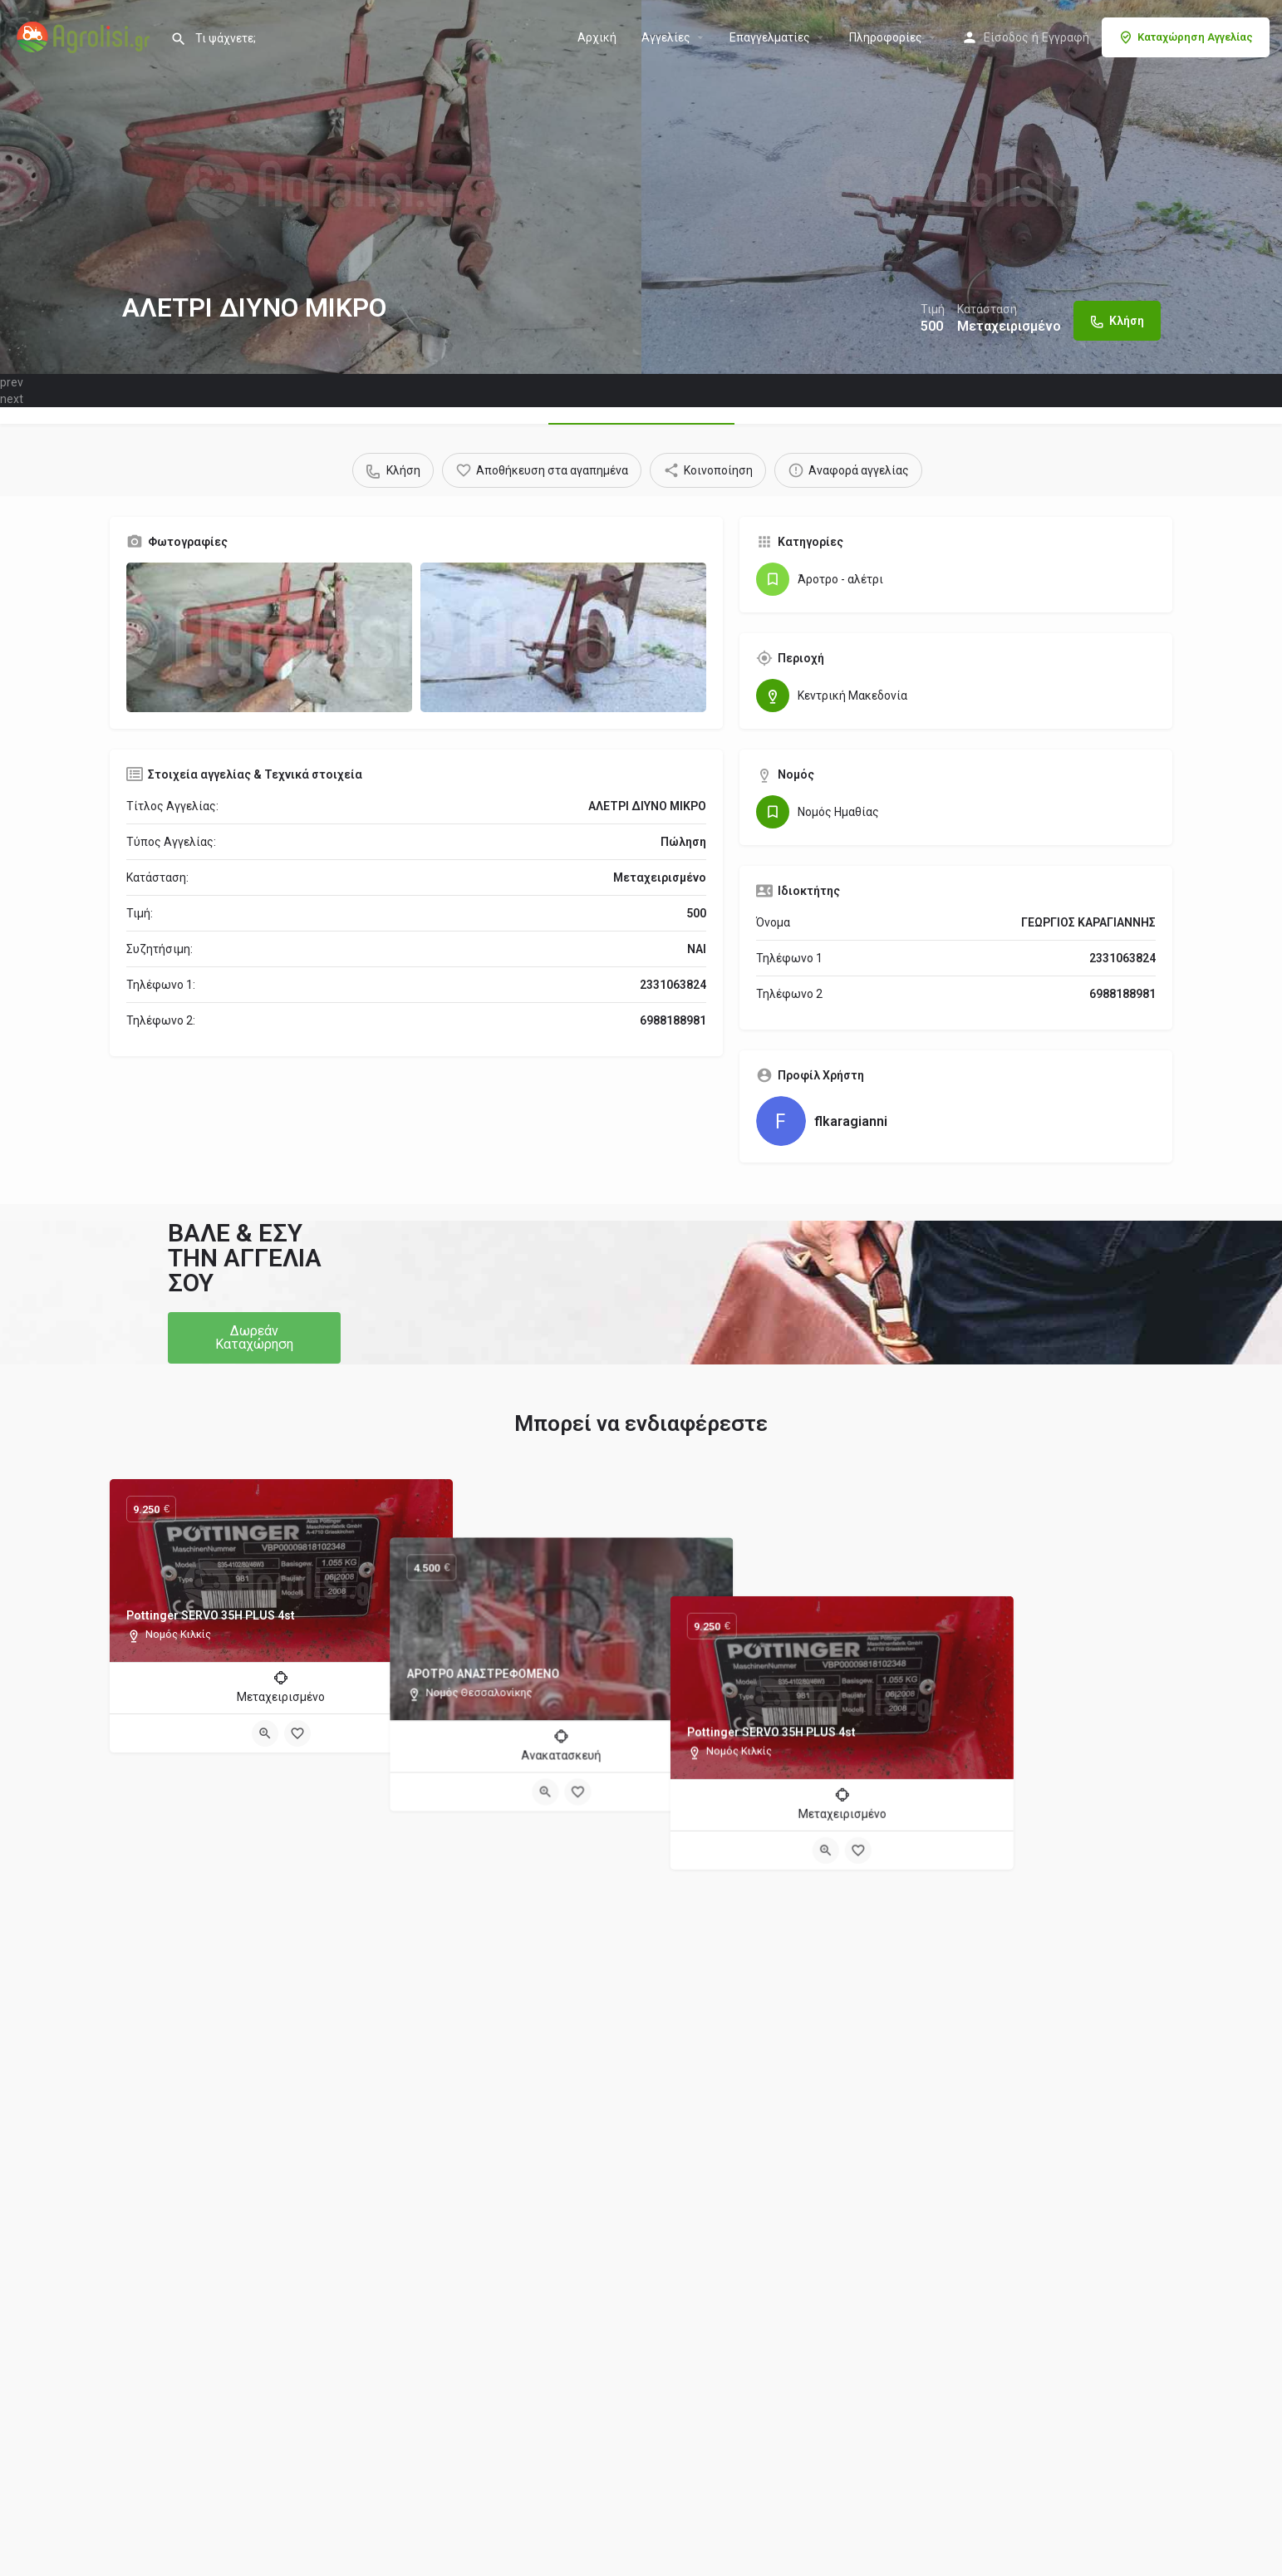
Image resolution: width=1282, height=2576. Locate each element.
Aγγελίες (665, 37)
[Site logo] (85, 35)
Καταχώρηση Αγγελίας (1185, 37)
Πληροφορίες (885, 37)
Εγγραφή (1065, 37)
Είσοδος (1006, 37)
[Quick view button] (265, 1733)
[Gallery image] (269, 637)
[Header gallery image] (320, 187)
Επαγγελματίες (769, 37)
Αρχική (596, 37)
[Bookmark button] (297, 1733)
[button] (254, 1338)
